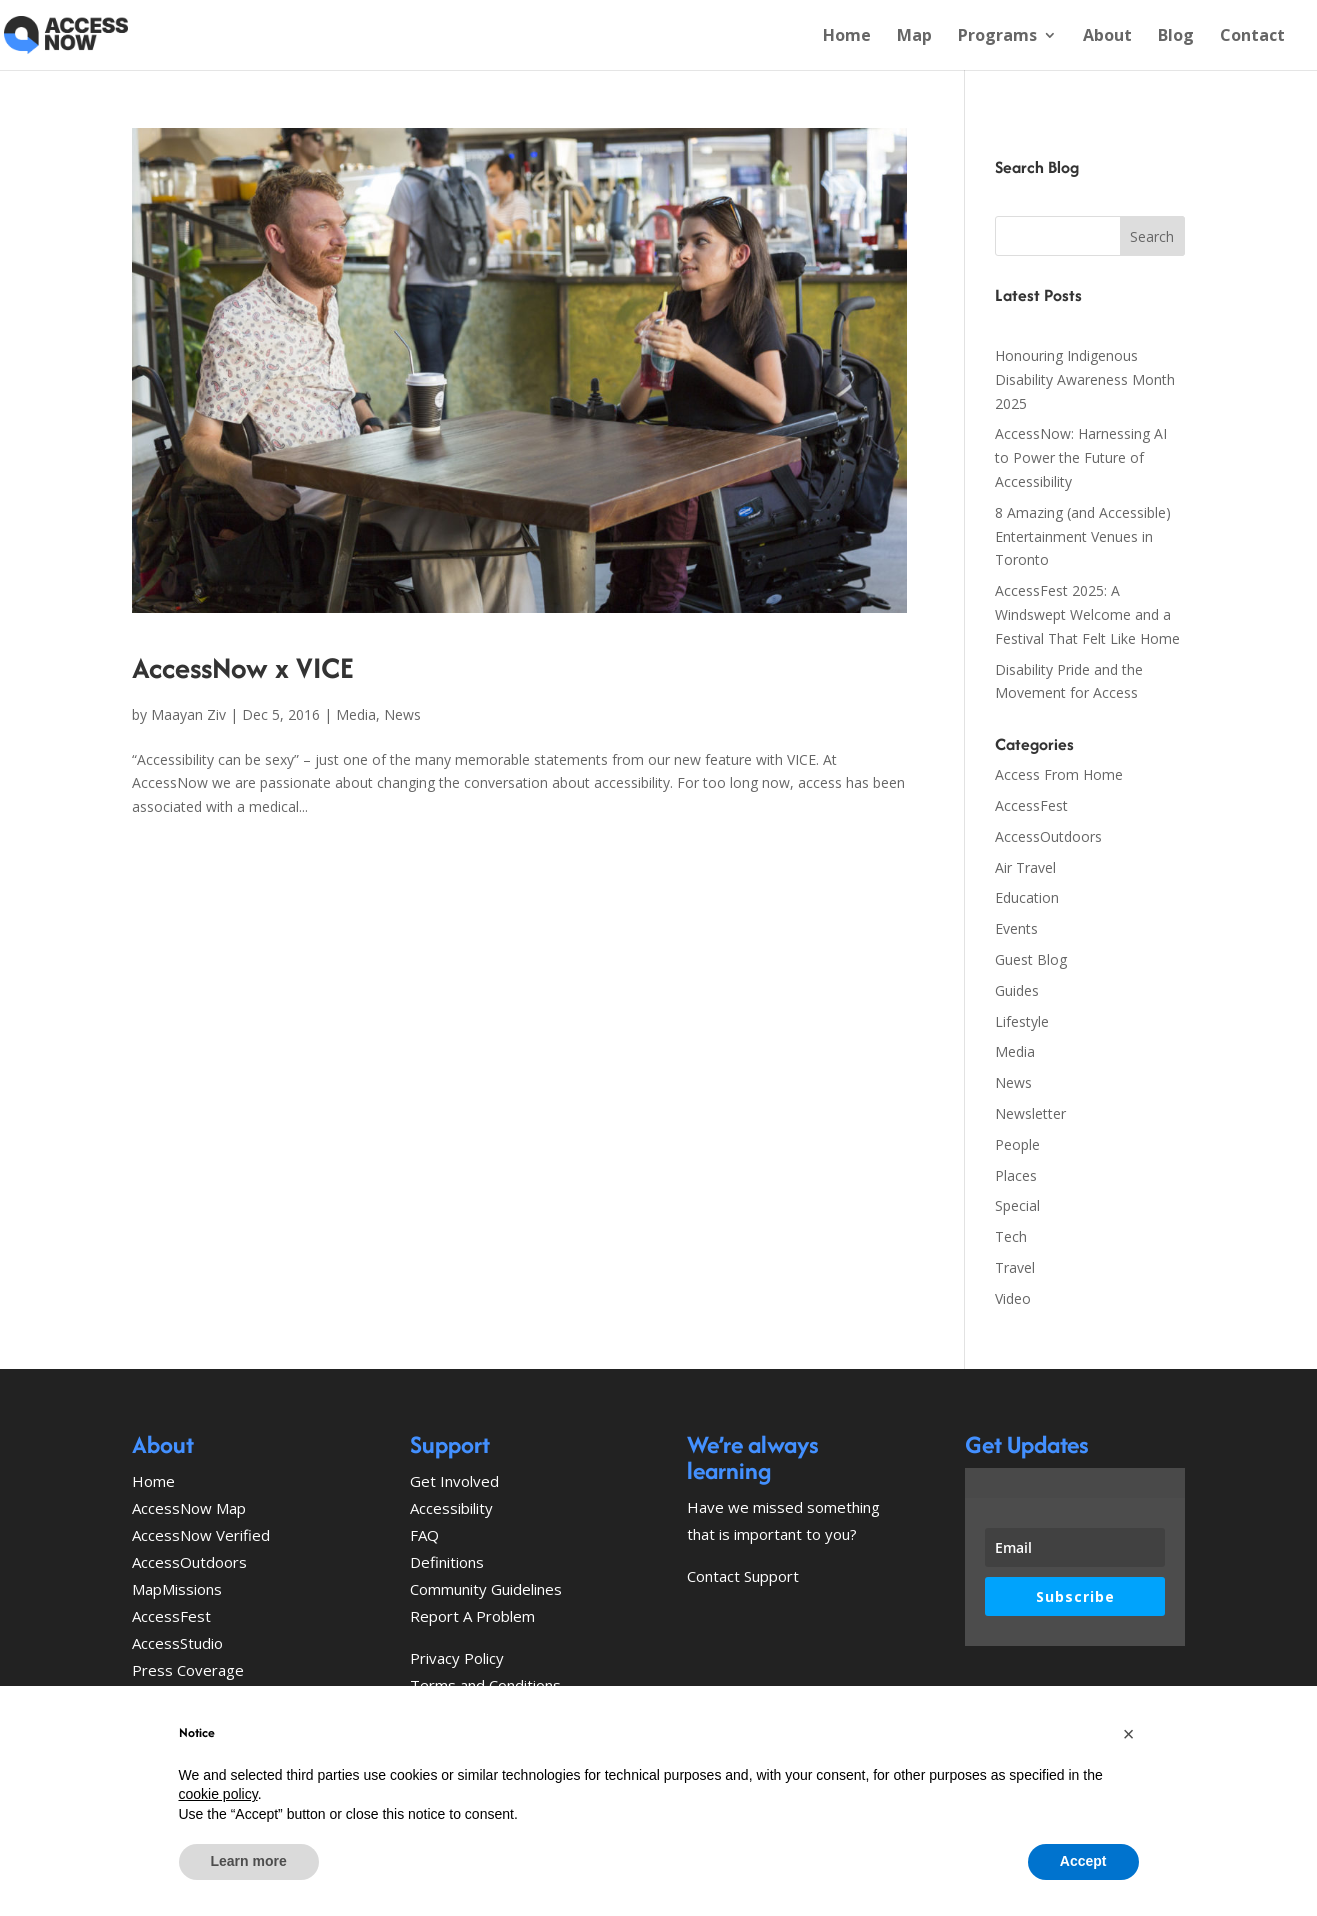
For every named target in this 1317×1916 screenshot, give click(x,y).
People (1017, 1144)
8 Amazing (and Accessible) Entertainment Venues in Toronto (1083, 536)
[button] (1129, 1734)
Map (914, 37)
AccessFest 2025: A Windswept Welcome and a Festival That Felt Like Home (1087, 614)
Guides (1017, 990)
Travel (1015, 1267)
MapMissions (177, 1589)
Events (1016, 928)
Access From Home (1059, 774)
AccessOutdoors (1048, 836)
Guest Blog (1031, 959)
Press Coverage (188, 1670)
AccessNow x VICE (243, 667)
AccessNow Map (189, 1508)
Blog (1176, 37)
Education (1027, 897)
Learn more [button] (249, 1861)
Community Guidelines (486, 1589)
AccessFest (1031, 805)
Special (1017, 1205)
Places (1016, 1175)
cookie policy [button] (218, 1794)
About (1107, 37)
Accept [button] (1083, 1861)
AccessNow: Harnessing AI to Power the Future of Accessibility (1081, 457)
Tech (1011, 1236)
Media (356, 714)
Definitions (447, 1562)
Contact (1252, 37)
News (402, 714)
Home (847, 37)
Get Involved (454, 1481)
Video (1013, 1298)
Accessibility (451, 1508)
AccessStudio (177, 1643)
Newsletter (1030, 1113)
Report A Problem (472, 1616)
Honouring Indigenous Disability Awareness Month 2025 (1085, 379)
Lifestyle (1022, 1021)
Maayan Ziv (188, 714)
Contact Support (743, 1576)
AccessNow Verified (201, 1535)
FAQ (424, 1535)
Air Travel (1025, 867)
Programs (997, 37)
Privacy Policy (457, 1658)
